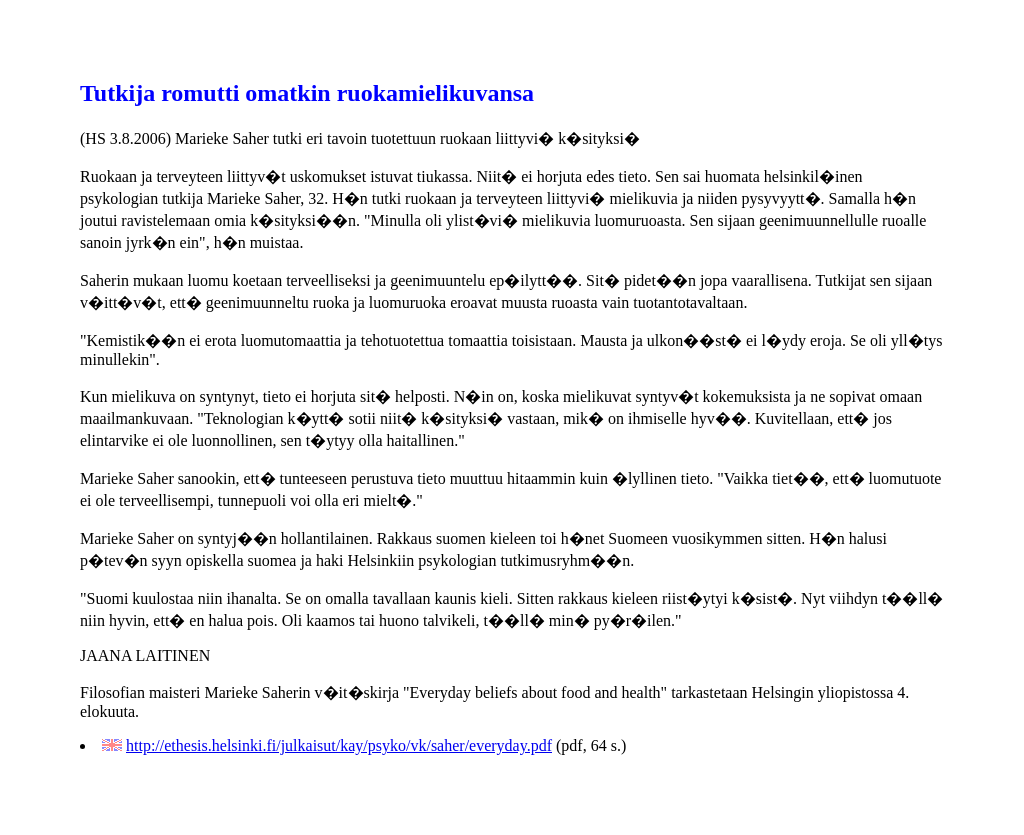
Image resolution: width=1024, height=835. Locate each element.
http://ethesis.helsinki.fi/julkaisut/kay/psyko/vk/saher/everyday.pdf (339, 745)
